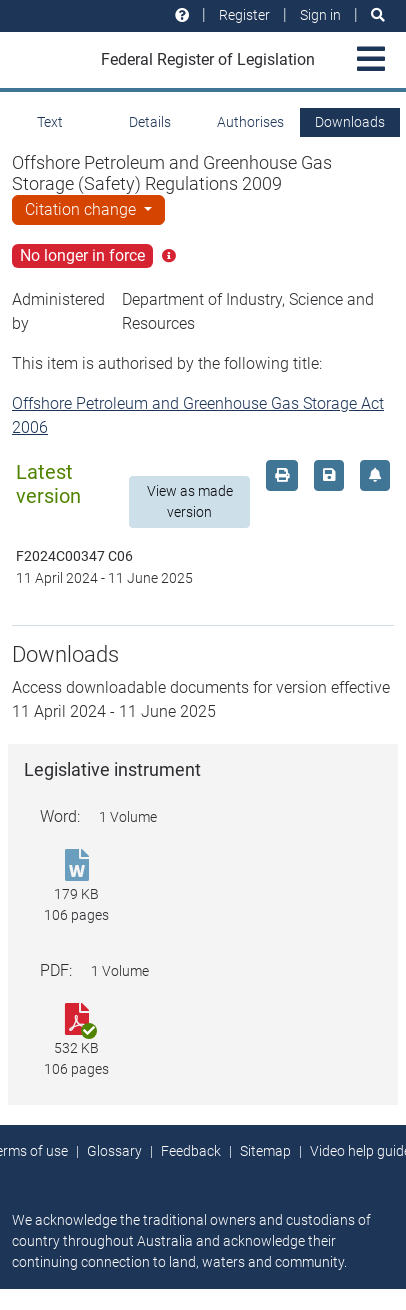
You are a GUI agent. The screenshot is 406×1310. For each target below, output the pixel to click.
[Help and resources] (182, 15)
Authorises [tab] (250, 122)
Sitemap (265, 1151)
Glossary (114, 1151)
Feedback (191, 1151)
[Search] (378, 15)
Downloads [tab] (350, 122)
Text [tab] (50, 122)
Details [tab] (150, 122)
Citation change (82, 209)
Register (244, 15)
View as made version (190, 501)
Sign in (320, 15)
